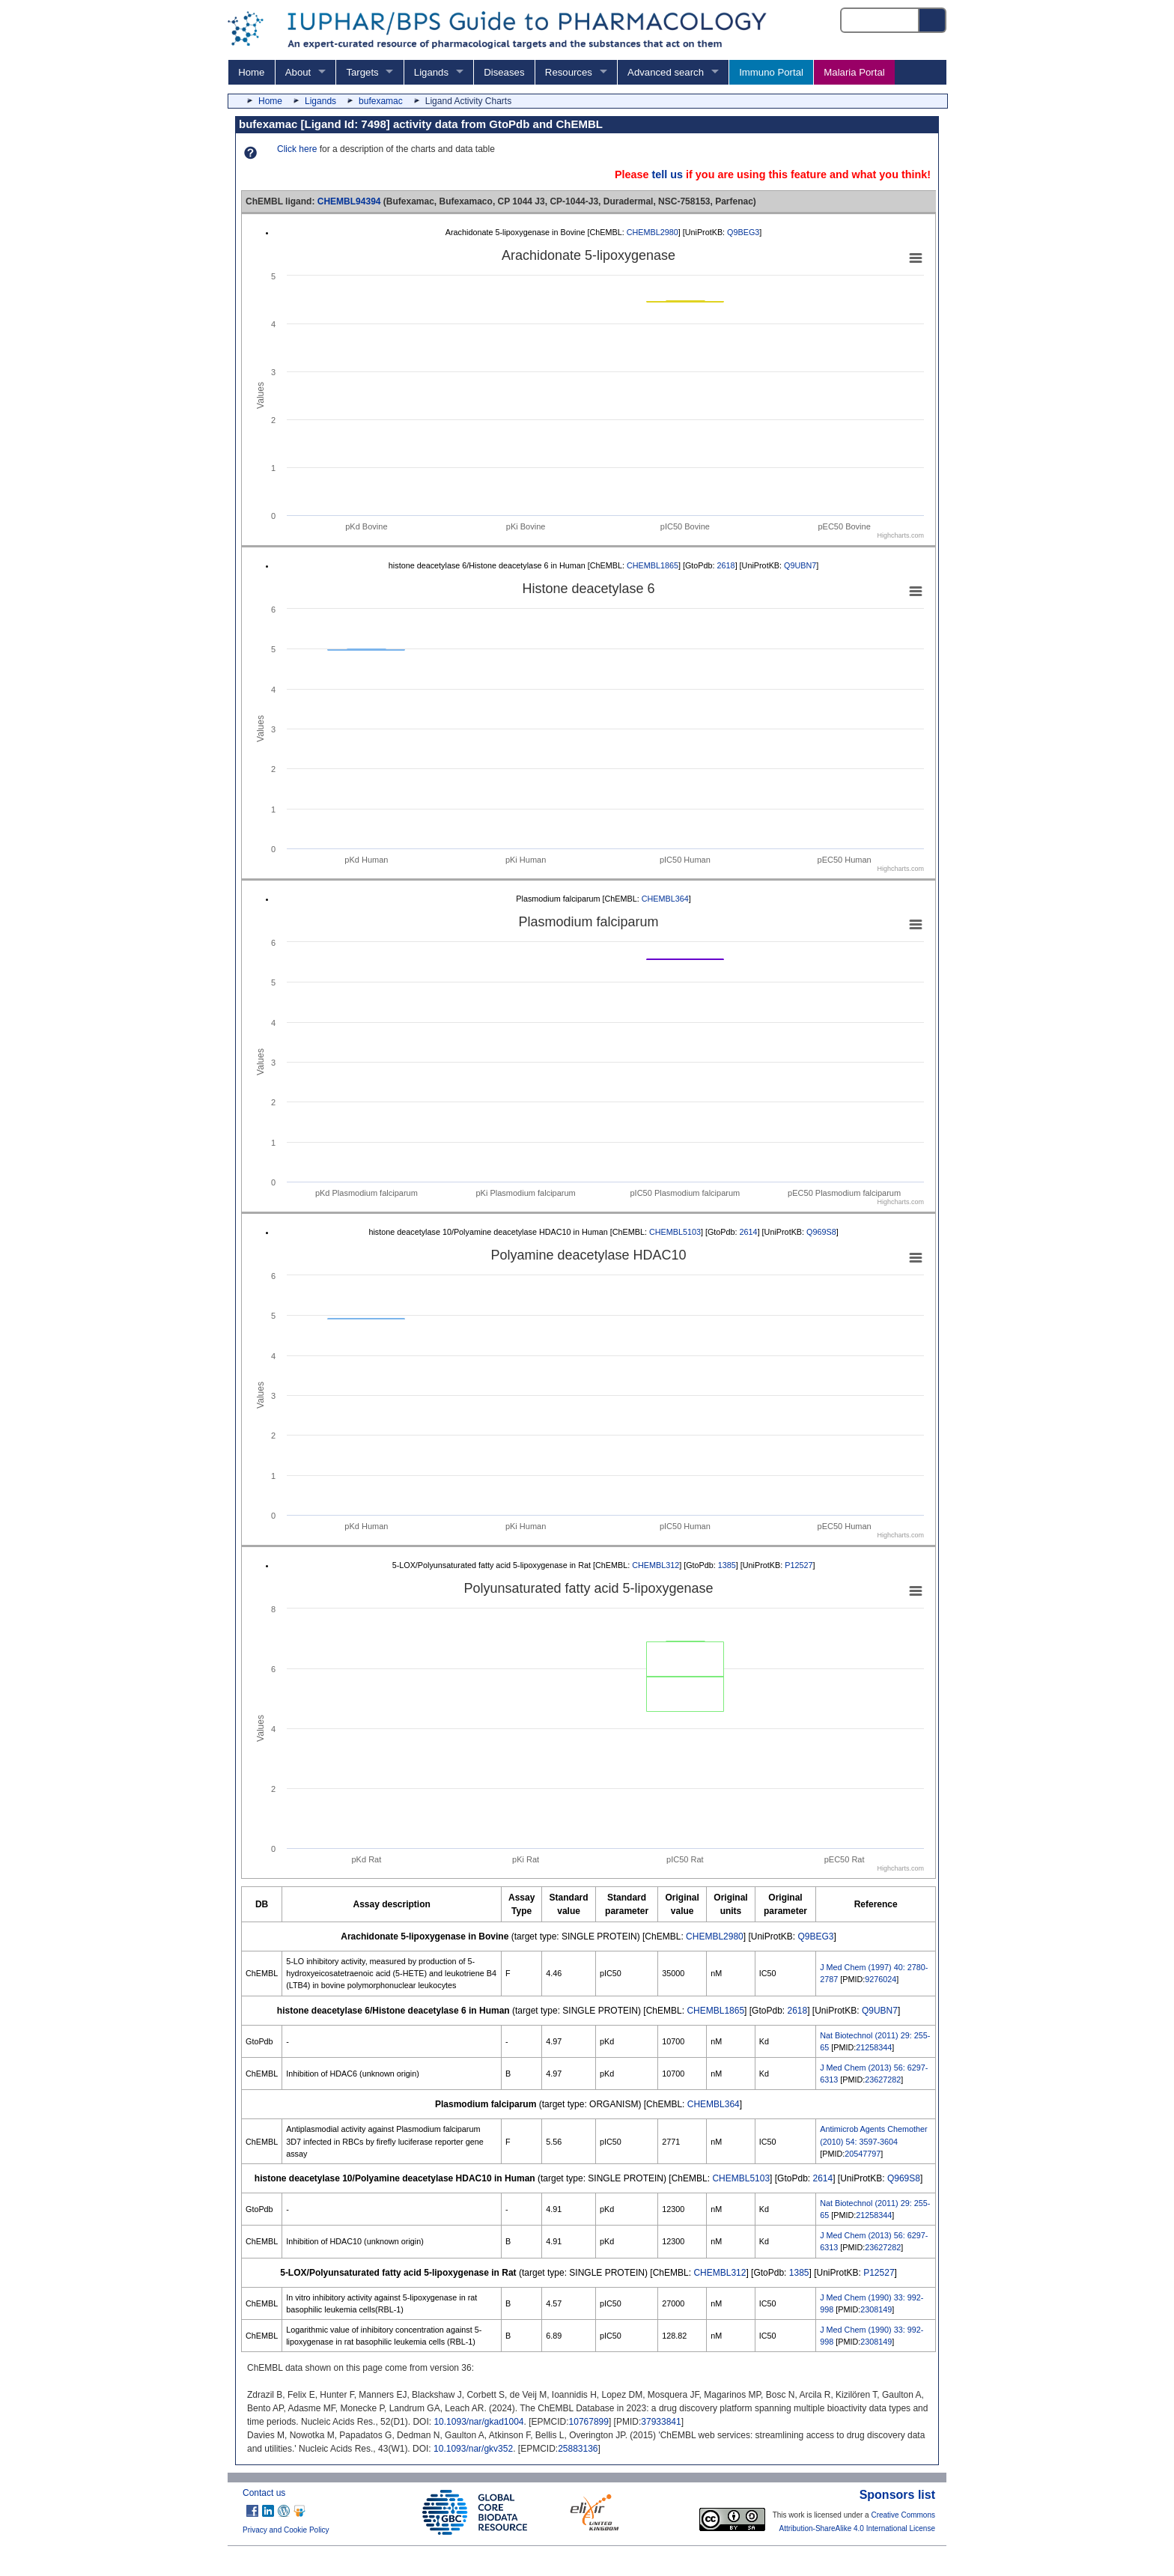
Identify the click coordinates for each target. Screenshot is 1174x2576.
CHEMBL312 (655, 1565)
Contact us (264, 2493)
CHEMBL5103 (675, 1231)
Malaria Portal (854, 72)
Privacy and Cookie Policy (286, 2530)
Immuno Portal (771, 72)
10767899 (589, 2421)
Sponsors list (897, 2494)
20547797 (862, 2153)
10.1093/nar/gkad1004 (478, 2421)
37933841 (661, 2421)
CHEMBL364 (665, 898)
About (298, 72)
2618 (726, 565)
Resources (568, 72)
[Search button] (932, 20)
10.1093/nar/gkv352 (473, 2448)
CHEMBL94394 (349, 201)
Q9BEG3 (743, 232)
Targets (362, 72)
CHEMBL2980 (652, 232)
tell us (667, 174)
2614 (749, 1231)
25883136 (577, 2448)
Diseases (504, 72)
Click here (297, 149)
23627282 (883, 2079)
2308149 (876, 2309)
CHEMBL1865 (652, 565)
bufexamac (381, 101)
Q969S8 (821, 1231)
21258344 (874, 2047)
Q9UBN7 (800, 565)
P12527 (798, 1565)
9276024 (880, 1979)
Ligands (431, 72)
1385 (727, 1565)
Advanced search (665, 72)
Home (251, 72)
